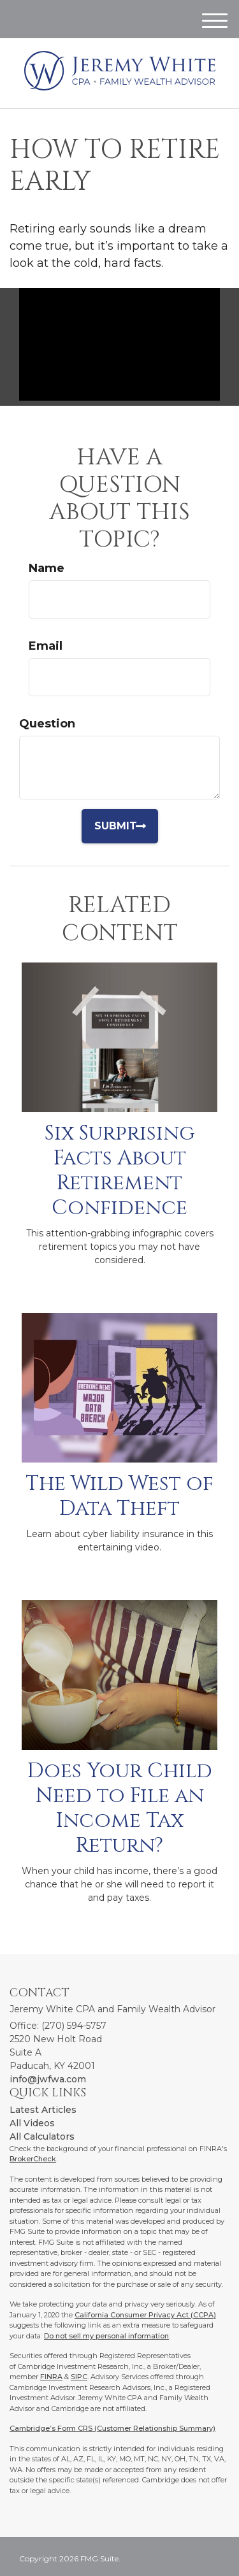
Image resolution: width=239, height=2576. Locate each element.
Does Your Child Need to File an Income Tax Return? (119, 1808)
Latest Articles (43, 2109)
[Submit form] (125, 826)
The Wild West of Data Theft (119, 1496)
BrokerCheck (33, 2158)
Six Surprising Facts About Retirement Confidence (120, 1170)
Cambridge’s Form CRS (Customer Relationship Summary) (112, 2428)
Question (47, 724)
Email (45, 646)
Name (46, 568)
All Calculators (42, 2136)
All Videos (32, 2123)
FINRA (51, 2376)
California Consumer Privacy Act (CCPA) (145, 2314)
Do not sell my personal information (106, 2335)
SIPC (79, 2376)
